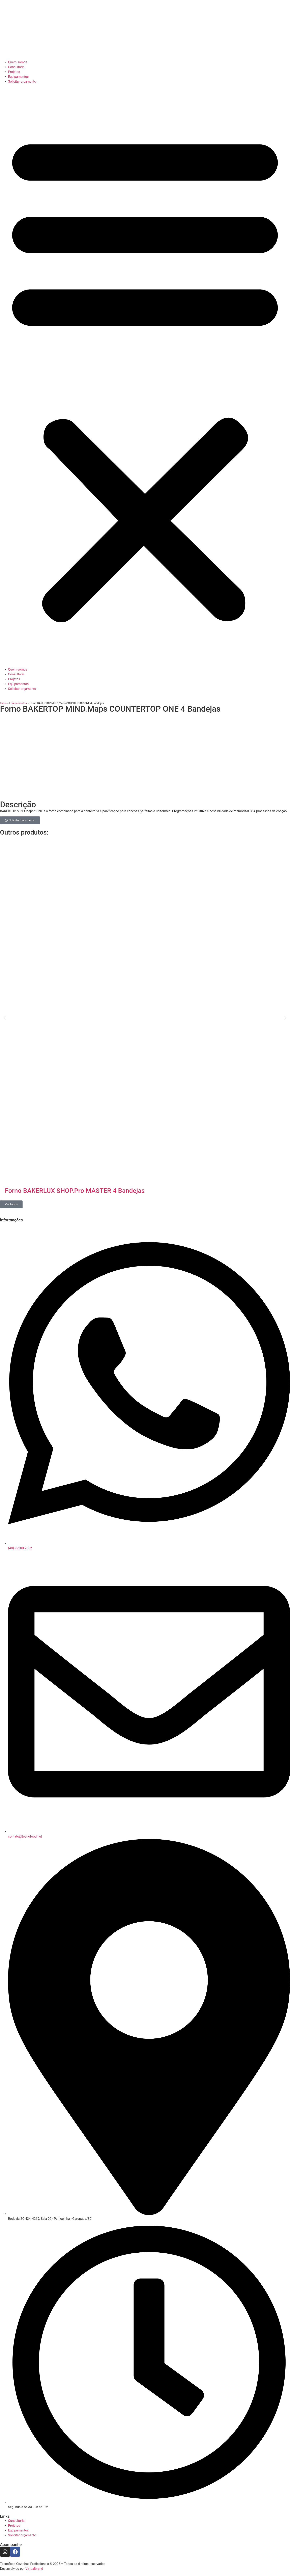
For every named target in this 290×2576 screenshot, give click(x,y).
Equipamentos (18, 77)
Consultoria (16, 67)
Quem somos (17, 62)
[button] (145, 375)
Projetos (14, 72)
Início (3, 703)
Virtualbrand (34, 2569)
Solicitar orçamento (22, 81)
